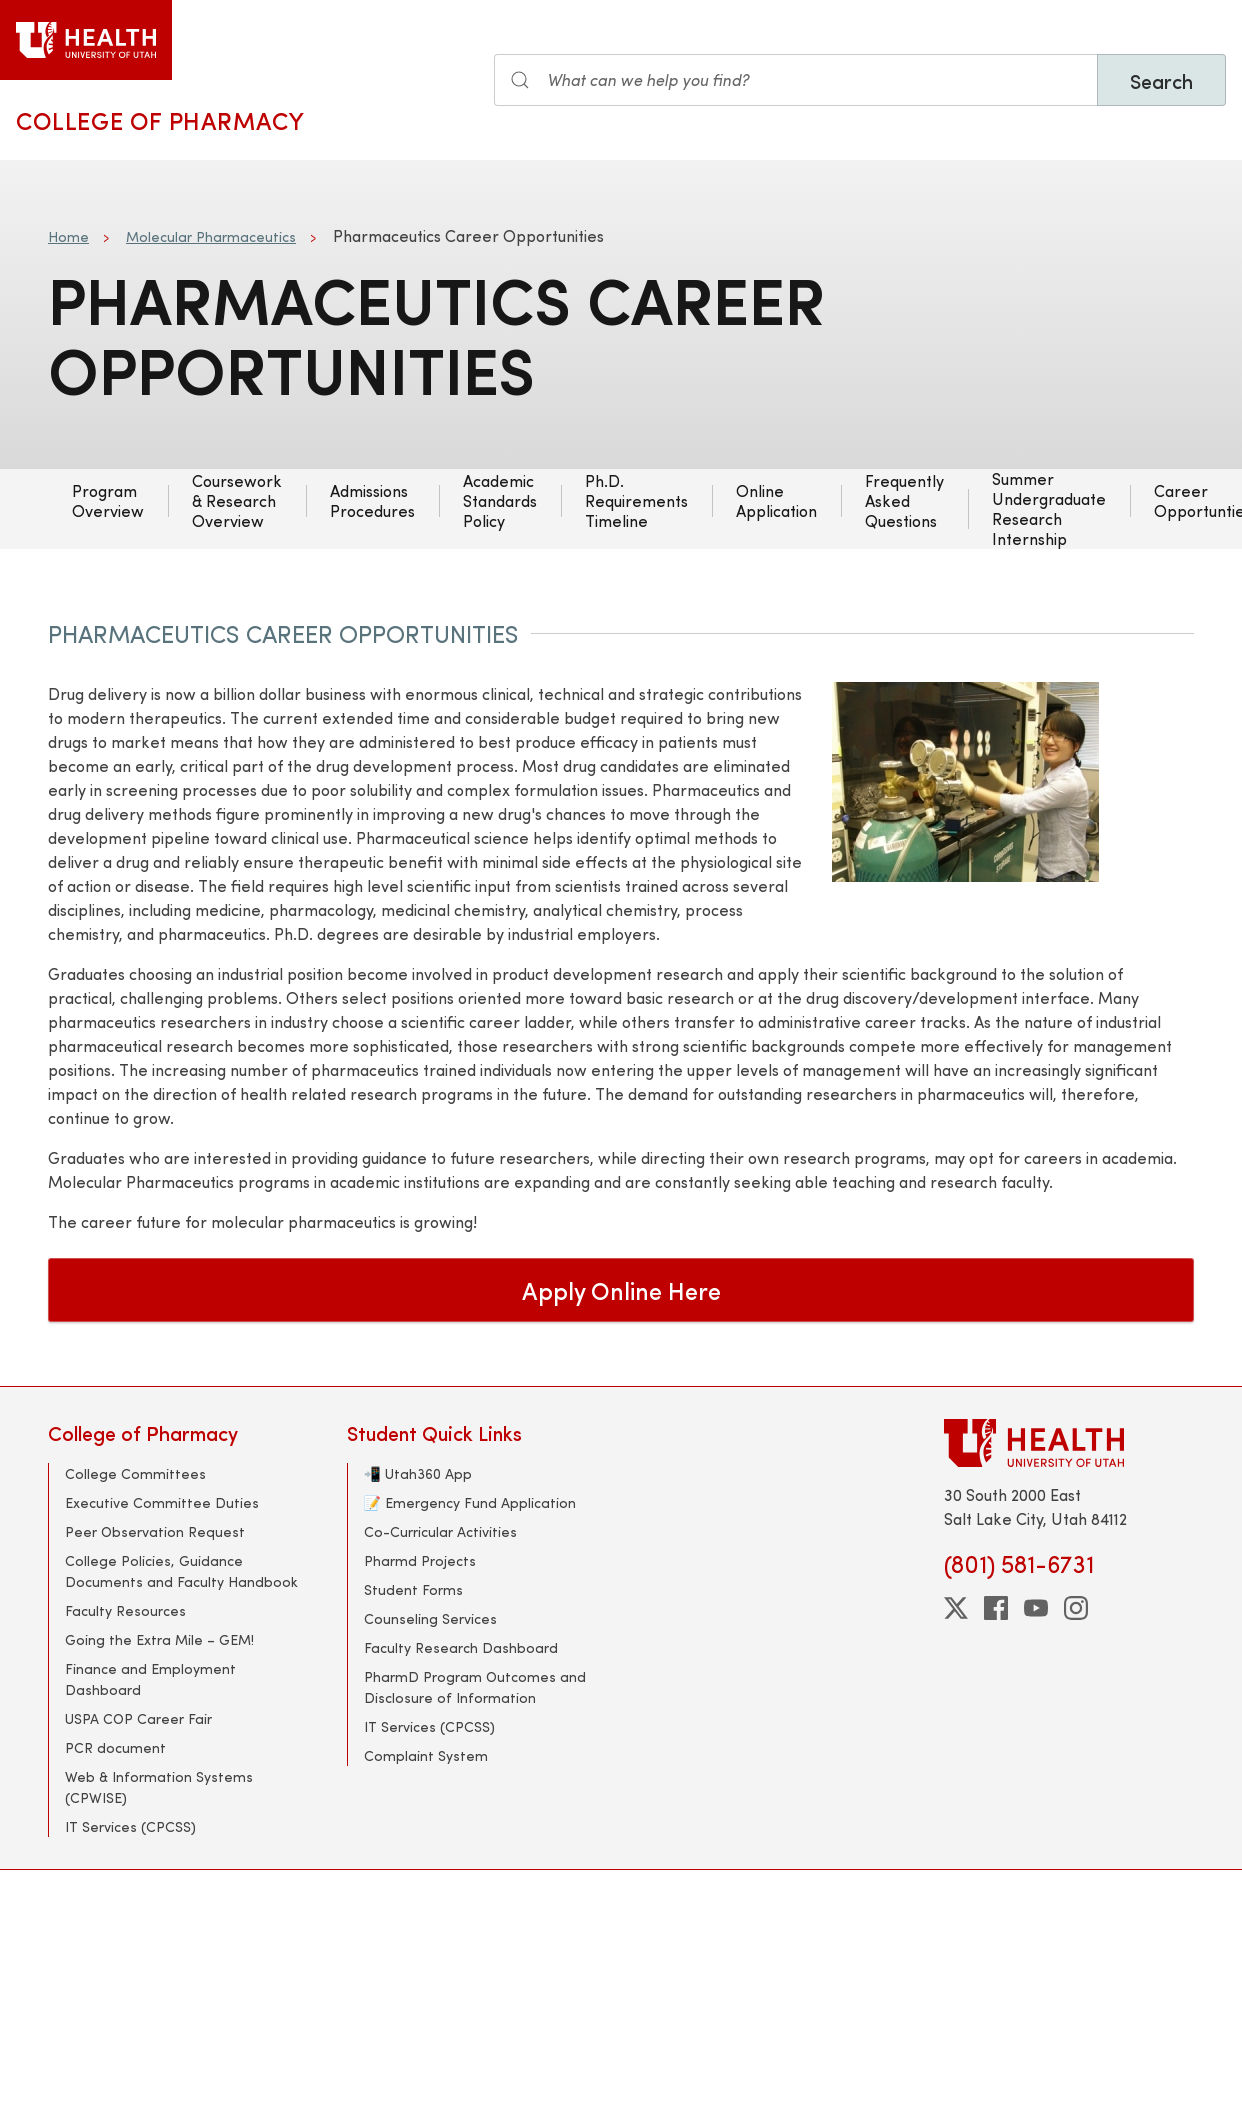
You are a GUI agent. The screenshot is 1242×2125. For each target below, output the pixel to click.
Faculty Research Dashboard (461, 1647)
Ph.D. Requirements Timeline (636, 500)
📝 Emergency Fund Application (470, 1502)
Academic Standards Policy (500, 500)
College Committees (135, 1473)
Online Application (776, 500)
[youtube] (1036, 1608)
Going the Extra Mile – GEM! (159, 1639)
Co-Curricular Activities (440, 1531)
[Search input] (796, 80)
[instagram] (1076, 1608)
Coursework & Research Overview (237, 500)
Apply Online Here (621, 1290)
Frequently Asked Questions (904, 500)
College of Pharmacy (160, 120)
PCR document (115, 1747)
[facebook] (996, 1608)
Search (1161, 80)
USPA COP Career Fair (138, 1718)
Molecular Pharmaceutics (211, 236)
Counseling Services (430, 1618)
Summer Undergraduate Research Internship (1049, 509)
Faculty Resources (125, 1610)
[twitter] (956, 1608)
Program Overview (108, 500)
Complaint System (426, 1755)
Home (68, 236)
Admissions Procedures (372, 500)
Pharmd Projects (420, 1560)
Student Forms (413, 1589)
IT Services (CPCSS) (130, 1826)
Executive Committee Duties (162, 1502)
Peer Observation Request (155, 1531)
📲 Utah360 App (418, 1473)
